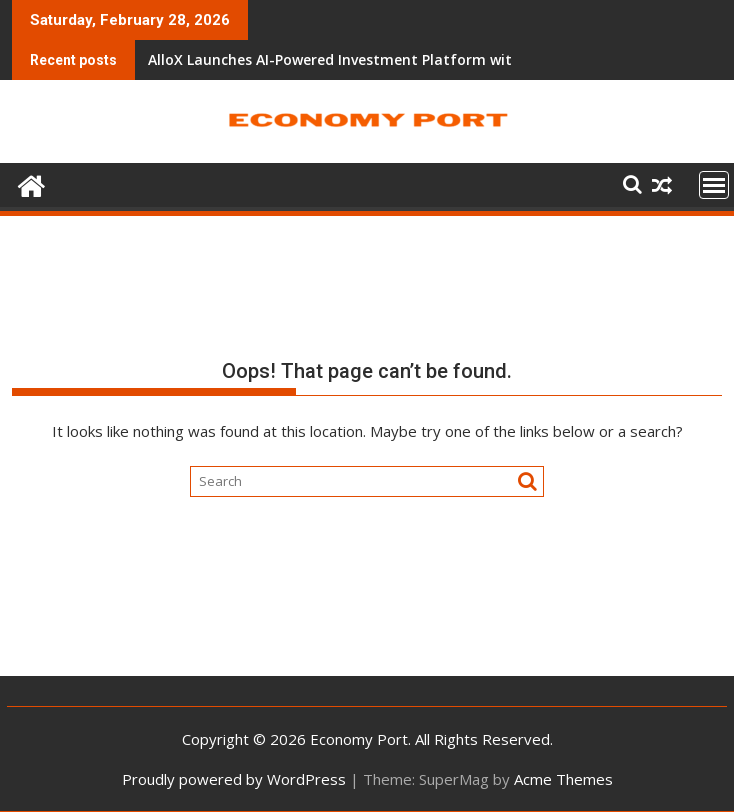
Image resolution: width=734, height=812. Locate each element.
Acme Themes (563, 779)
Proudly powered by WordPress (234, 779)
